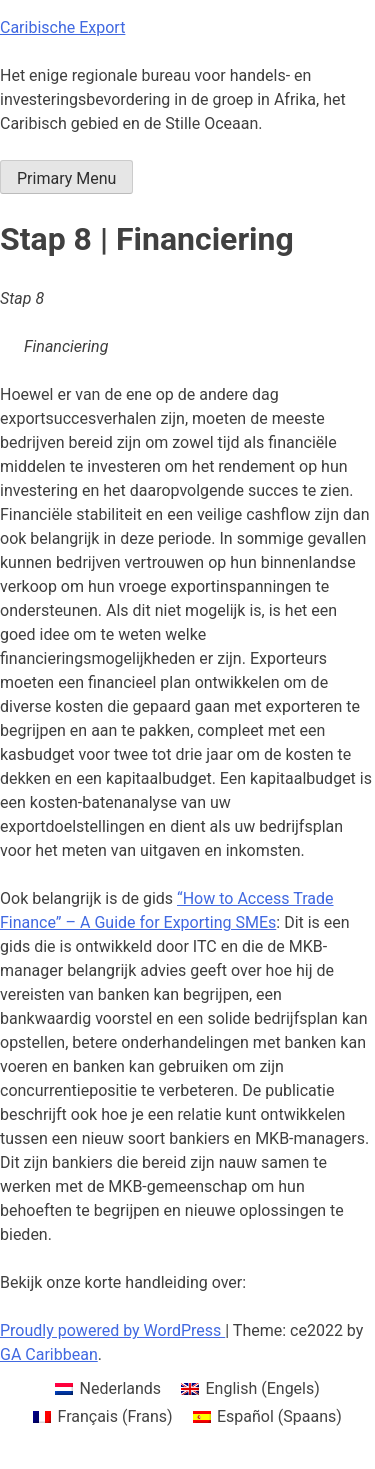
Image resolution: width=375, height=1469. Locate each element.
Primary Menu (66, 178)
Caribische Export (62, 27)
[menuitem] (108, 1389)
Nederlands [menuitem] (121, 1388)
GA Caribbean (49, 1354)
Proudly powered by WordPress (112, 1330)
